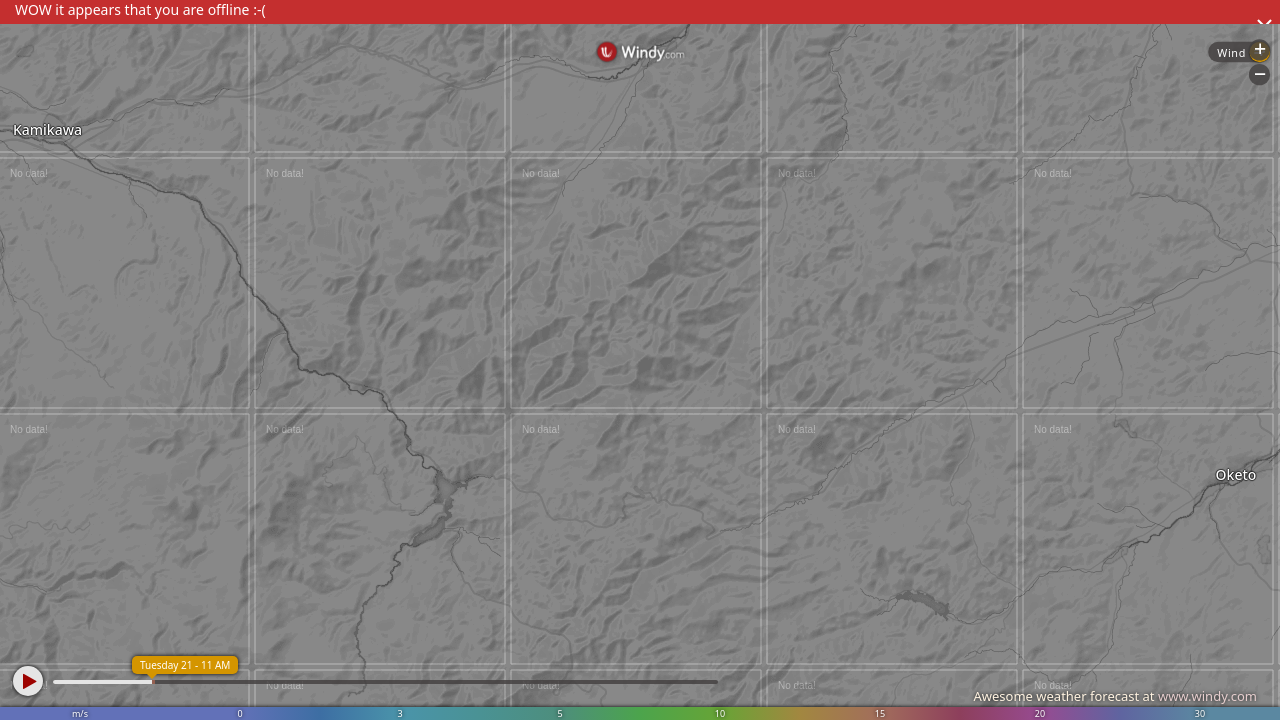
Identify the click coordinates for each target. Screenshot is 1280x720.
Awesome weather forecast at (1115, 696)
